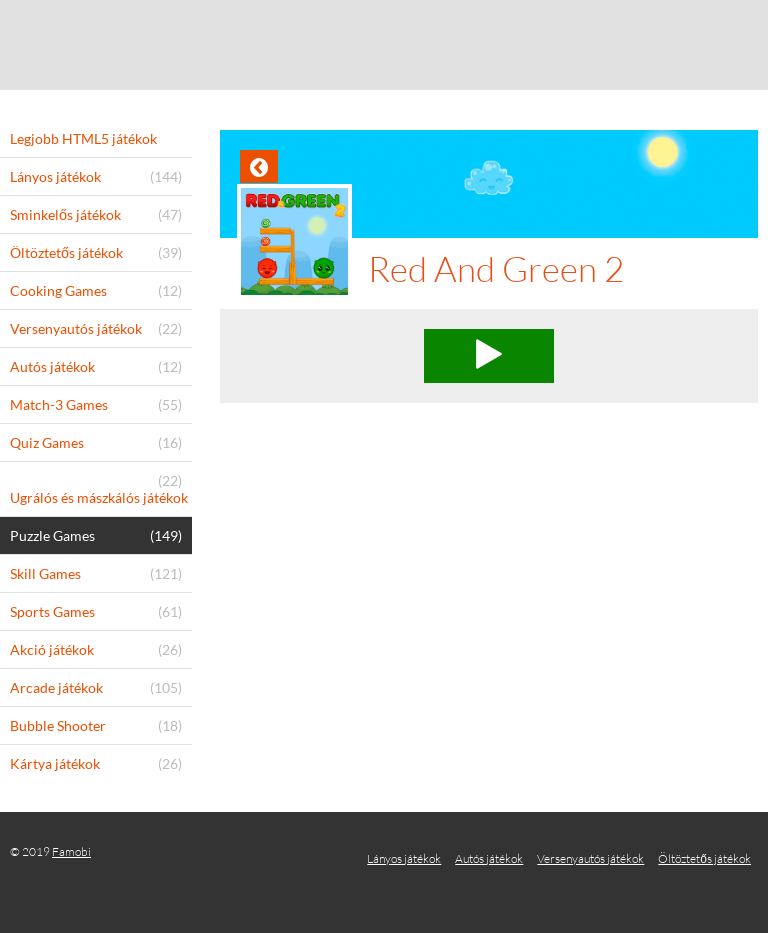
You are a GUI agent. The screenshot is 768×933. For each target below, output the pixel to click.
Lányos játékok (404, 858)
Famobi (71, 851)
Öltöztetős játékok (704, 858)
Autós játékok (489, 858)
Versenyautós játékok (590, 858)
